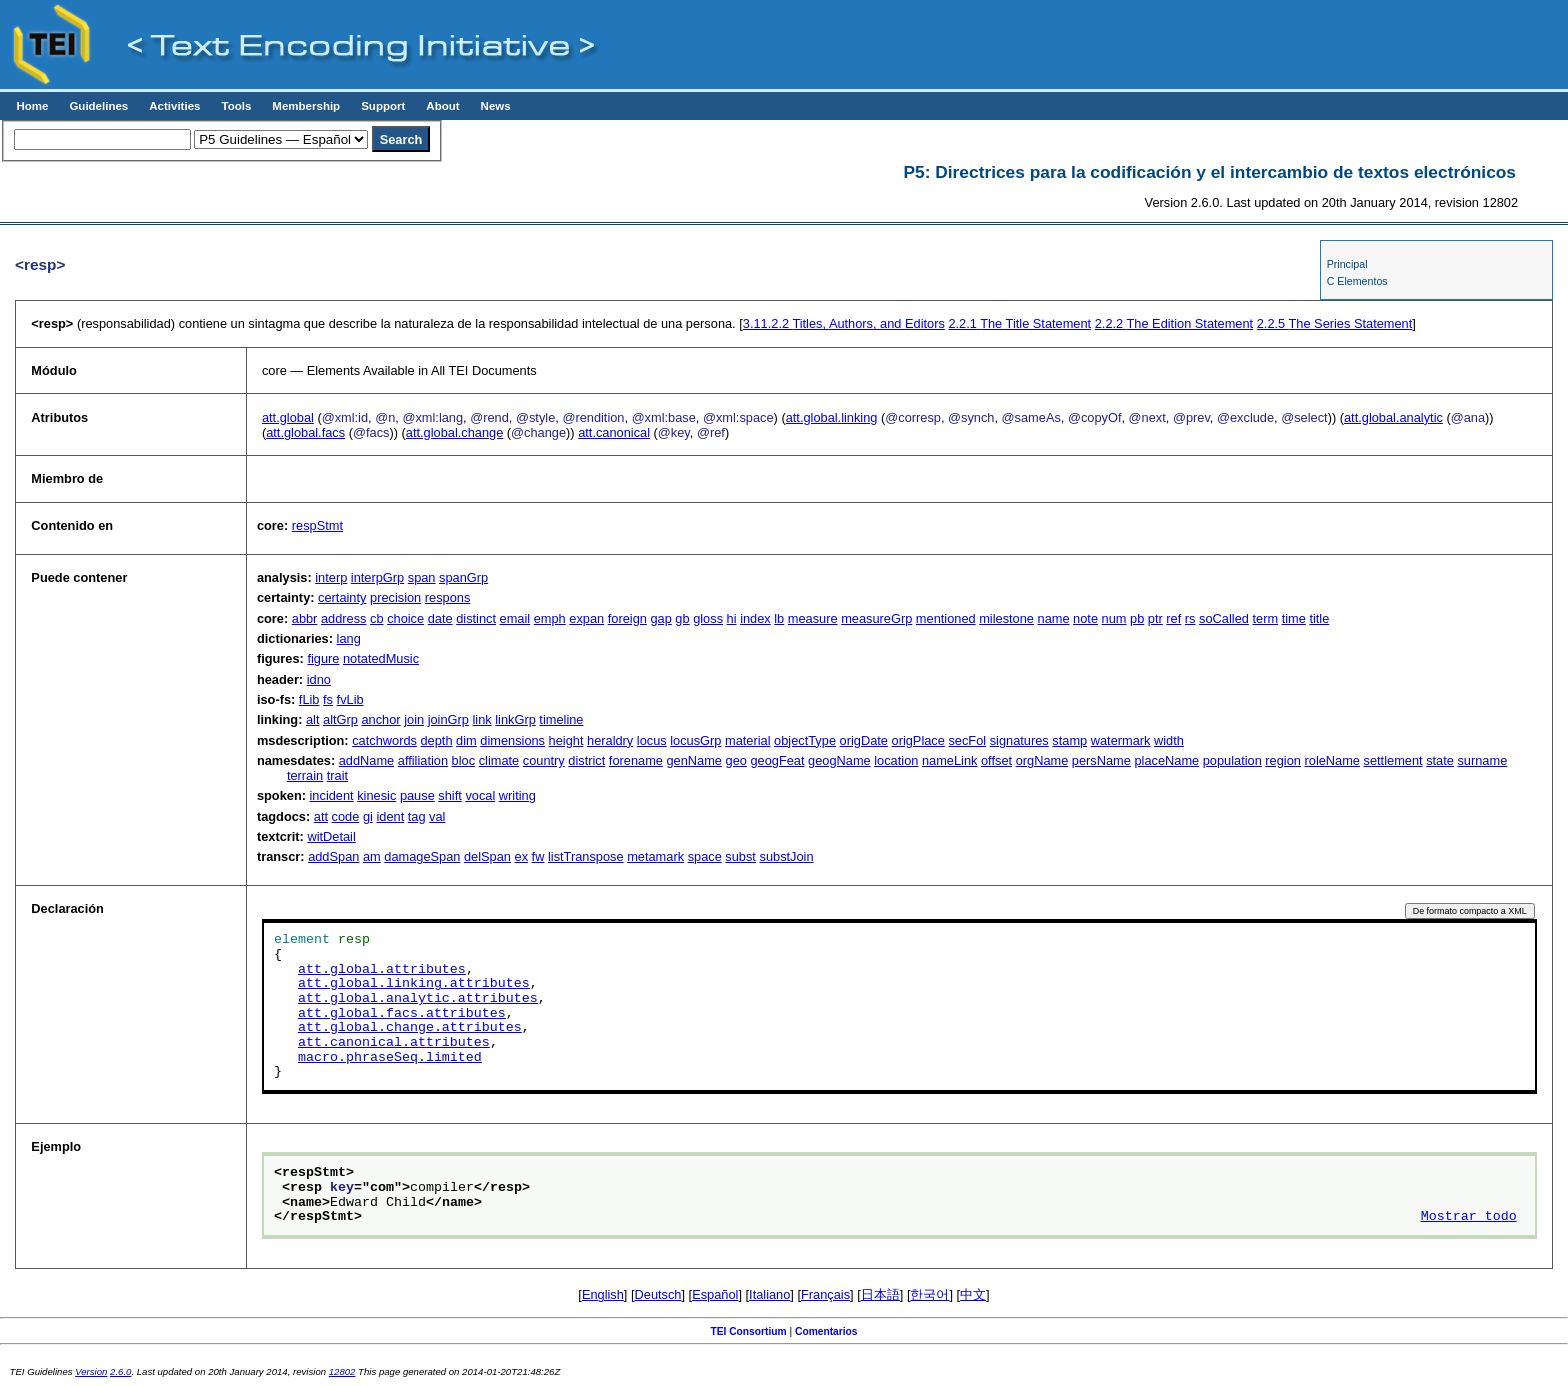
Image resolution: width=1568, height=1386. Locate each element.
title (1319, 618)
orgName (1042, 760)
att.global (288, 417)
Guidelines (98, 106)
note (1085, 618)
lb (779, 618)
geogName (839, 760)
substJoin (787, 856)
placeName (1166, 760)
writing (517, 795)
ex (522, 856)
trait (337, 775)
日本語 (880, 1294)
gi (368, 816)
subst (740, 856)
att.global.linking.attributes (414, 984)
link (481, 719)
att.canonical (614, 432)
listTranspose (586, 856)
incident (332, 795)
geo (736, 760)
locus (652, 740)
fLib (309, 699)
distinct (476, 618)
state (1440, 760)
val (437, 816)
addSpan (333, 856)
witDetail (331, 836)
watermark (1121, 740)
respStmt (317, 525)
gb (682, 618)
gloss (708, 618)
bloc (463, 760)
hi (732, 618)
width (1169, 740)
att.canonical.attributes (394, 1043)
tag (417, 816)
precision (395, 597)
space (705, 856)
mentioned (946, 618)
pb (1137, 618)
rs (1190, 618)
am (372, 856)
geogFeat (777, 760)
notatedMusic (381, 658)
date (440, 618)
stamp (1069, 740)
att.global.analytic (1393, 417)
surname (1482, 760)
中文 (973, 1294)
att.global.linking (832, 417)
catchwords (384, 740)
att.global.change (454, 432)
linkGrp (515, 719)
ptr (1155, 618)
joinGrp (448, 719)
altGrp (340, 719)
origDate (864, 740)
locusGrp (695, 740)
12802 (342, 1371)
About (442, 106)
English (603, 1294)
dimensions (512, 740)
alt (313, 719)
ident (390, 816)
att (321, 816)
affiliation (423, 760)
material (748, 740)
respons (448, 597)
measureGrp (876, 618)
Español (715, 1294)
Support (383, 106)
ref (1173, 618)
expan (586, 618)
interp (331, 577)
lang (349, 638)
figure (323, 658)
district (586, 760)
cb (377, 618)
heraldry (610, 740)
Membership (306, 106)
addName (367, 760)
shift (449, 795)
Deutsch (658, 1294)
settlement (1393, 760)
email (515, 618)
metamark (655, 856)
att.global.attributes (382, 970)
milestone (1006, 618)
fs (328, 699)
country (544, 760)
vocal (480, 795)
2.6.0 (120, 1371)
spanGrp (463, 577)
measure (813, 618)
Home (32, 106)
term (1265, 618)
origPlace (918, 740)
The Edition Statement (1174, 323)
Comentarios (826, 1331)
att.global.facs (305, 432)
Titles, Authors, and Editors (844, 323)
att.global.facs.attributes (402, 1014)
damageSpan (422, 856)
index (755, 618)
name (1054, 618)
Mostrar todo (1469, 1217)
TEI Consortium (748, 1331)
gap (660, 618)
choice (405, 618)
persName (1101, 760)
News (496, 106)
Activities (174, 106)
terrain (305, 775)
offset (996, 760)
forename (636, 760)
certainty (342, 597)
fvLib (350, 699)
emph (550, 618)
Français (825, 1294)
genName (694, 760)
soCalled (1224, 618)
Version (91, 1371)
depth (437, 740)
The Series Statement (1335, 323)
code (346, 816)
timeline (561, 719)
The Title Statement (1019, 323)
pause (417, 795)
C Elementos (1357, 281)
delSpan (487, 856)
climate (499, 760)
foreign (627, 618)
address (344, 618)
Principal (1347, 264)
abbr (305, 618)
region (1283, 760)
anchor (380, 719)
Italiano (769, 1294)
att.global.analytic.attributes (418, 999)
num (1114, 618)
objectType (805, 740)
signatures (1019, 740)
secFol (967, 740)
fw (538, 856)
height (566, 740)
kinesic (376, 795)
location (896, 760)
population (1232, 760)
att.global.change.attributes (410, 1028)
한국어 (929, 1294)
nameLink (950, 760)
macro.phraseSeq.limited (390, 1058)
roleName (1332, 760)
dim (466, 740)
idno (319, 679)
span (422, 577)
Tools (236, 106)
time (1294, 618)
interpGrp (377, 577)
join (414, 719)
